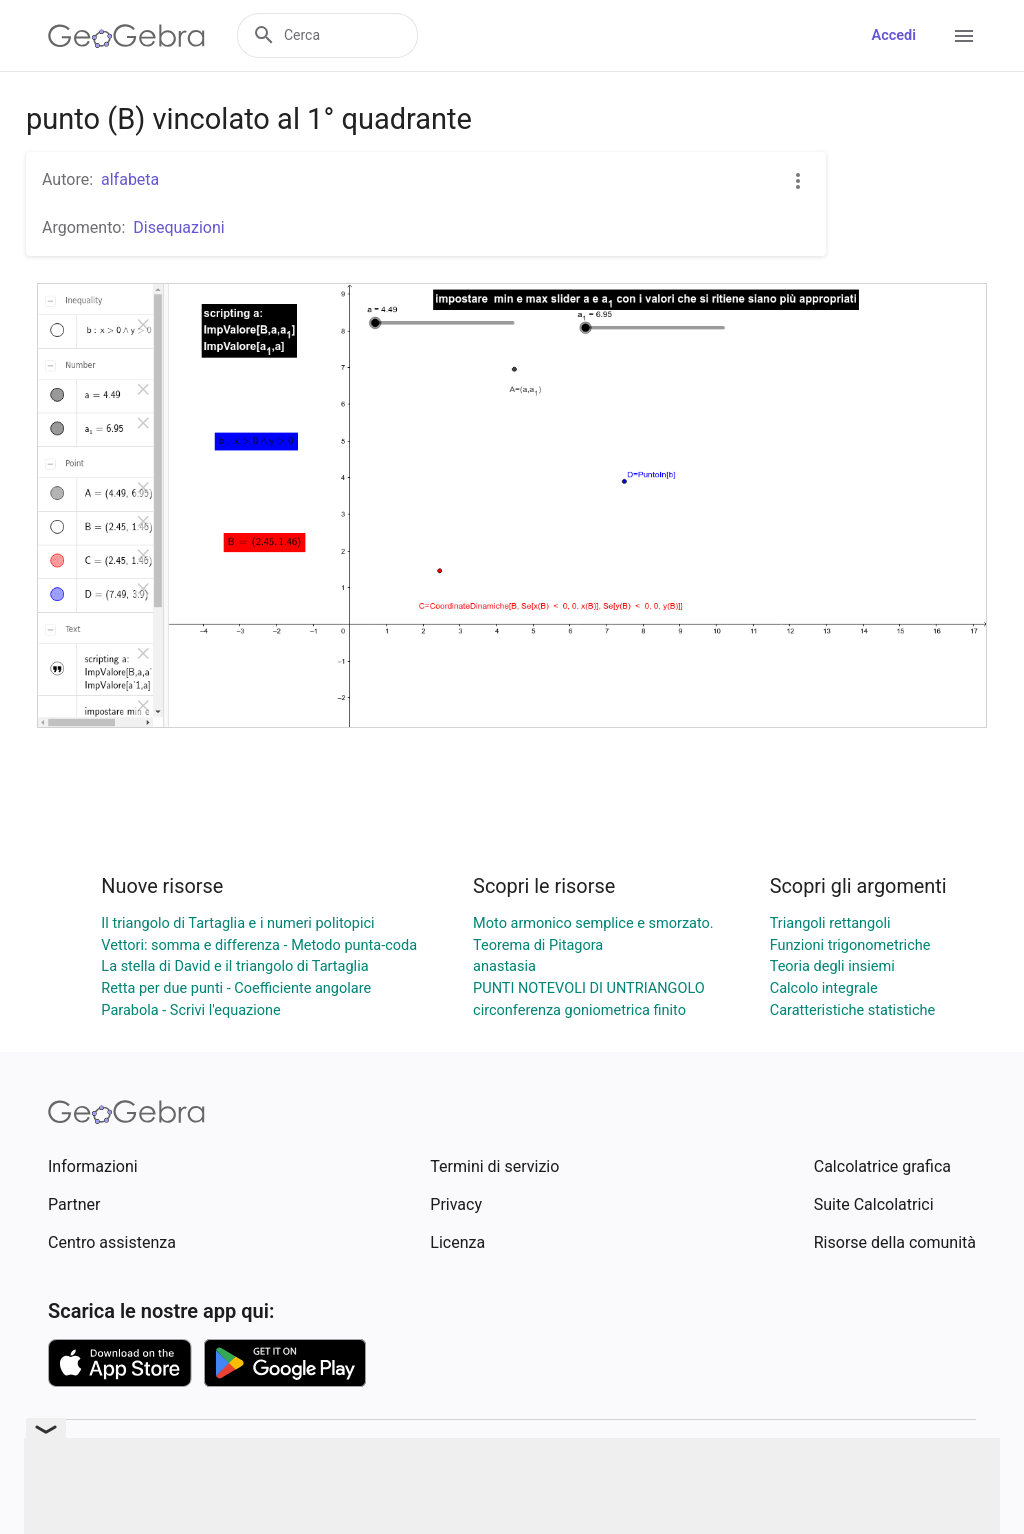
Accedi (893, 35)
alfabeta (130, 179)
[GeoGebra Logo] (126, 36)
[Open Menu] (964, 36)
